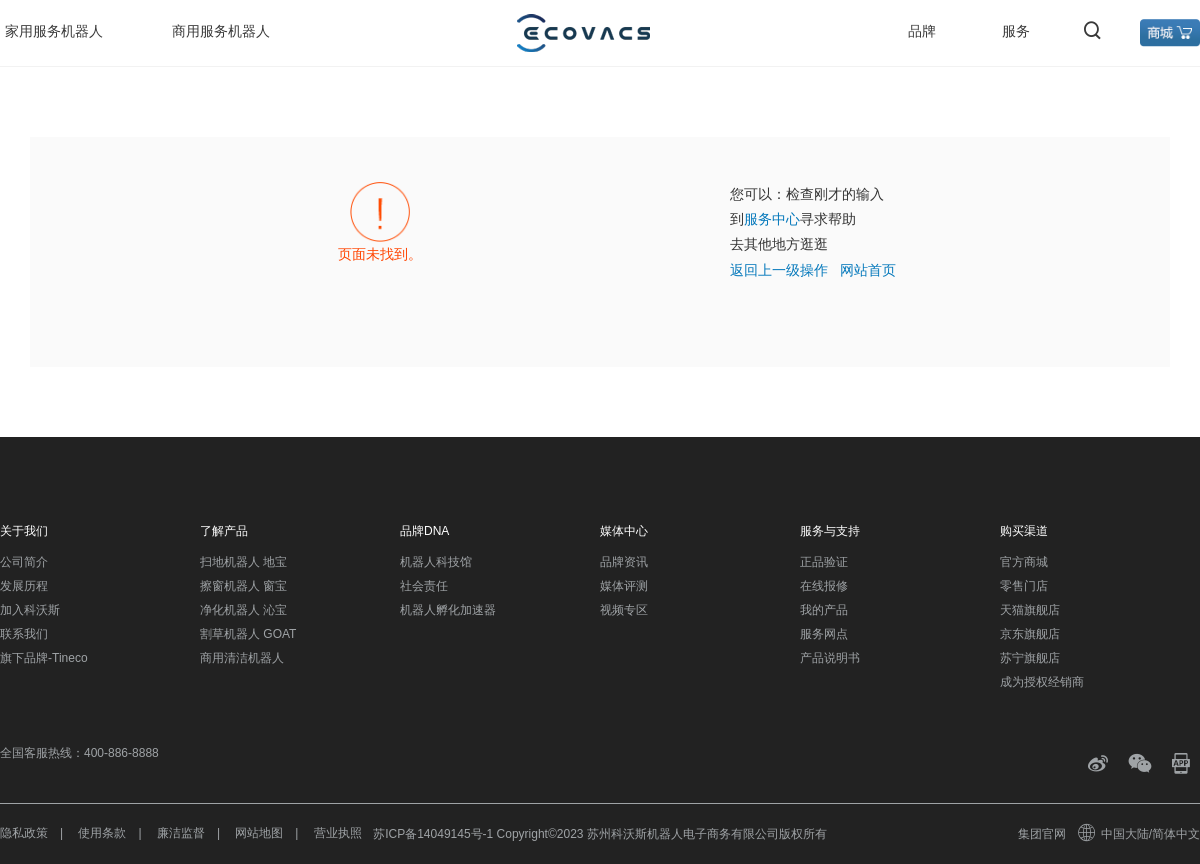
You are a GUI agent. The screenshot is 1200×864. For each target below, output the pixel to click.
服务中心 (772, 219)
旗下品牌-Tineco (44, 658)
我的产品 (824, 610)
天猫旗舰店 (1030, 610)
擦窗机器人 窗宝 (243, 586)
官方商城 (1024, 562)
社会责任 (424, 586)
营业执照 (338, 833)
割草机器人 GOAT (248, 634)
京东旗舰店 (1030, 634)
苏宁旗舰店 (1030, 658)
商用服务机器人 (221, 31)
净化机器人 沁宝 (243, 610)
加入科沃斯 (30, 610)
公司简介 (24, 562)
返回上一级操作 (779, 270)
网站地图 (259, 833)
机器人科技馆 (436, 562)
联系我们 (24, 634)
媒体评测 (624, 586)
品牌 (922, 31)
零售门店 (1024, 586)
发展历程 (24, 586)
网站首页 (868, 270)
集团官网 (1042, 834)
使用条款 (102, 833)
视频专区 (624, 610)
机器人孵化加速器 (448, 610)
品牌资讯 (624, 562)
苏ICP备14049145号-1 (433, 834)
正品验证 (824, 562)
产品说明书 (830, 658)
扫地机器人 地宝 (243, 562)
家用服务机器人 (54, 31)
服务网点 (824, 634)
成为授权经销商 (1042, 682)
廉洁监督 (181, 833)
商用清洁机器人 (242, 658)
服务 (1016, 31)
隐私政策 (24, 833)
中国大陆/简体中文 (1140, 834)
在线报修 (824, 586)
